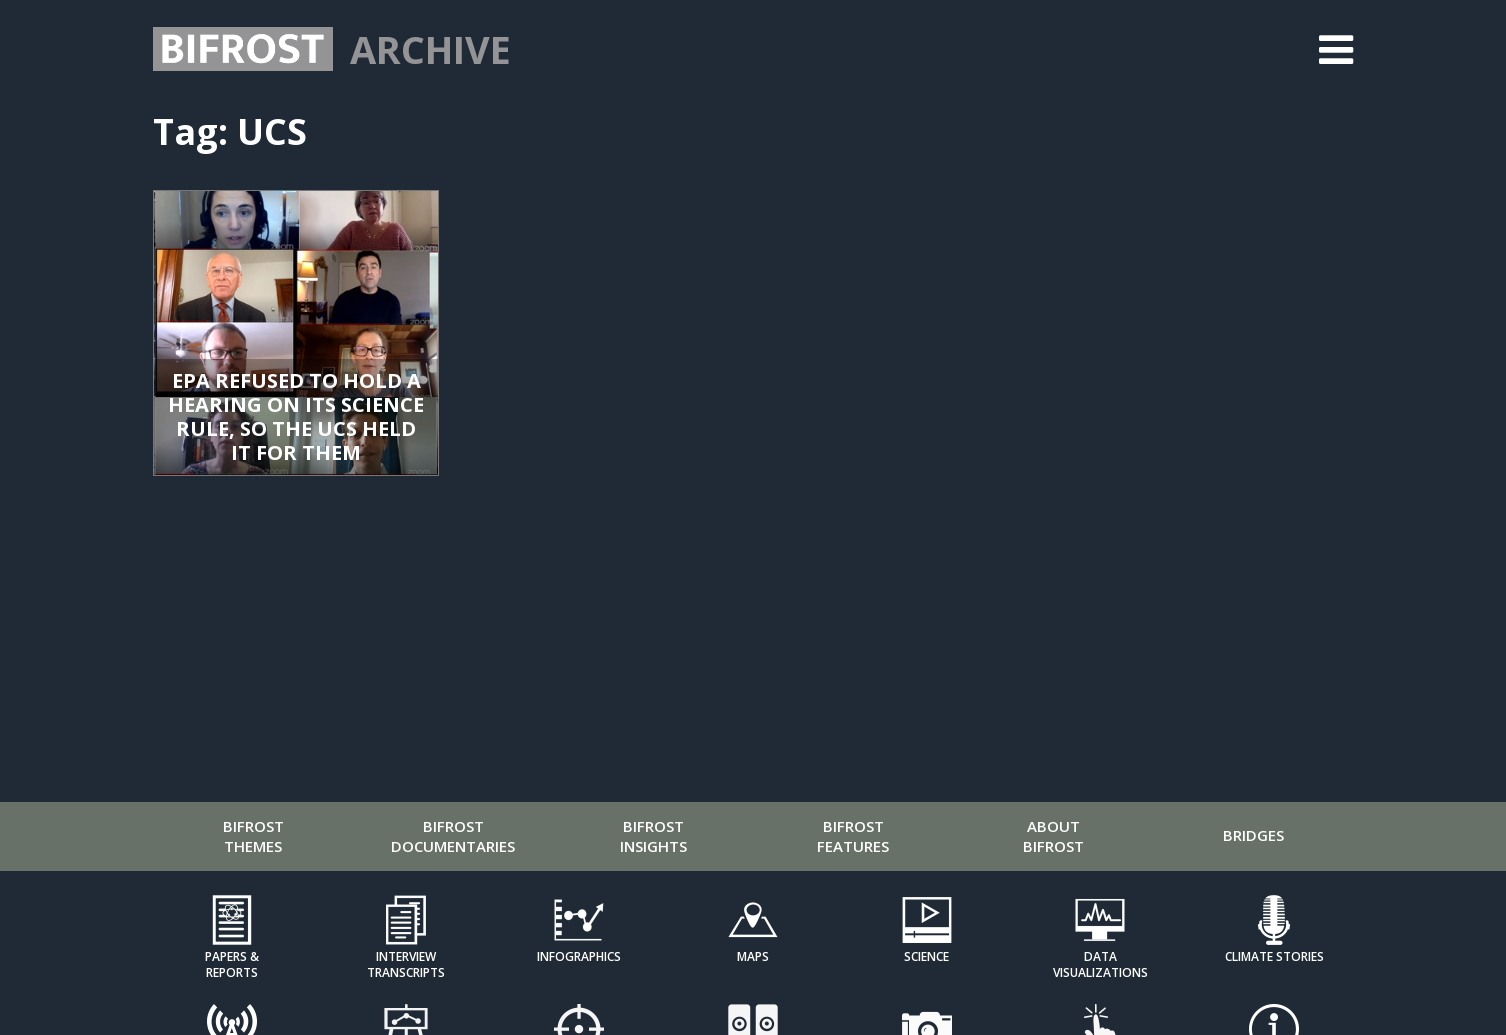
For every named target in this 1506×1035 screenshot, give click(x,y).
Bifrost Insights (653, 836)
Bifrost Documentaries (453, 836)
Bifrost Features (853, 836)
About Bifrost (1053, 836)
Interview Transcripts (406, 964)
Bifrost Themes (253, 836)
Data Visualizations (1100, 964)
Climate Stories (1274, 956)
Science (926, 956)
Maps (753, 956)
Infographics (579, 956)
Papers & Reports (232, 964)
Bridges (1253, 835)
